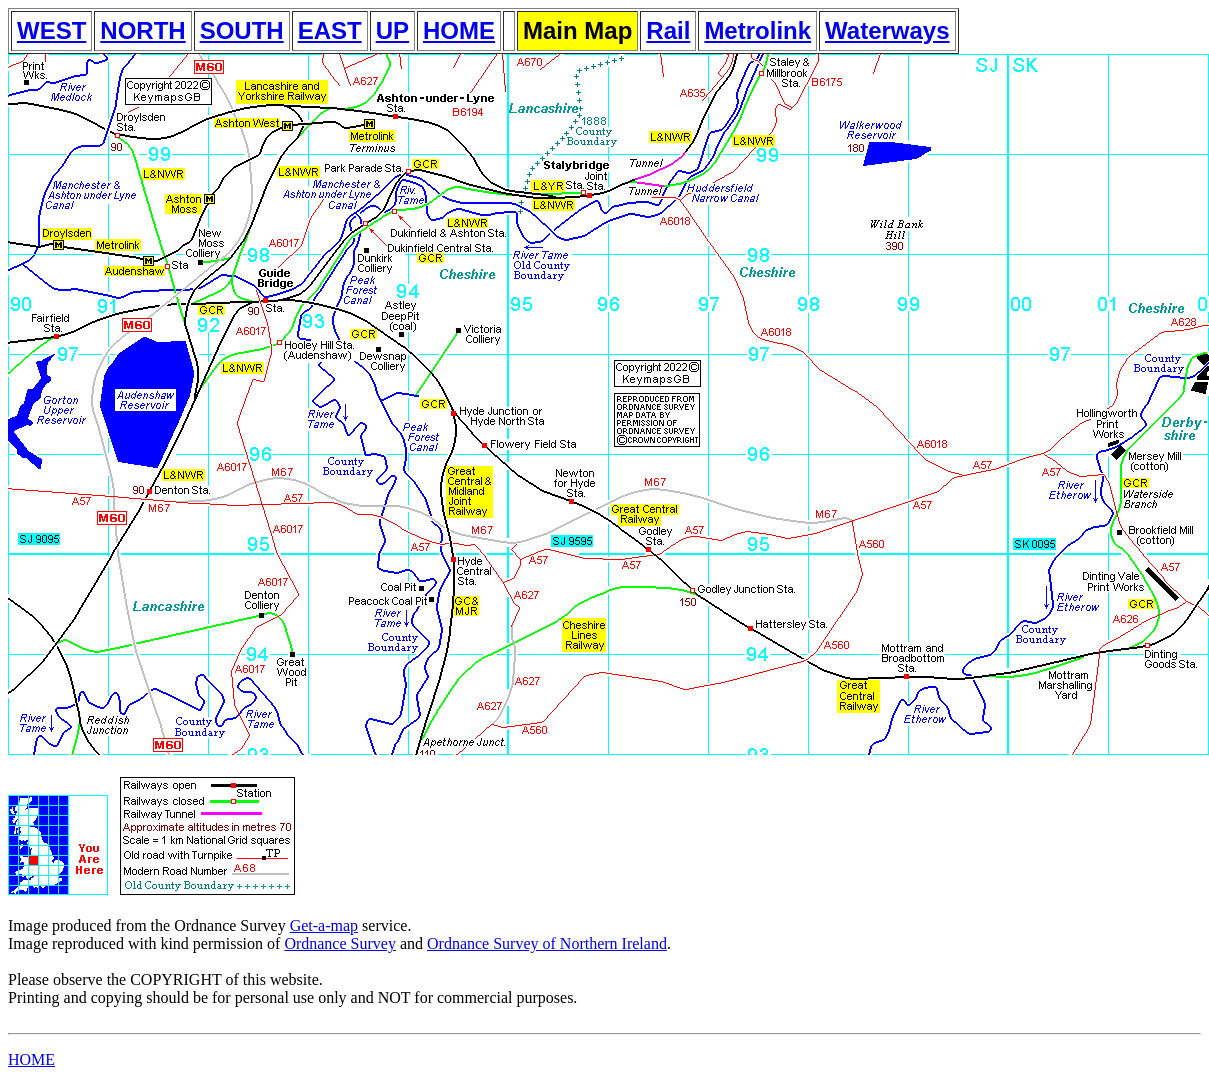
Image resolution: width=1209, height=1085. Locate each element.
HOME (459, 30)
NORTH (142, 30)
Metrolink (757, 30)
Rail (668, 30)
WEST (51, 30)
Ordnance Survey (340, 943)
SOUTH (242, 30)
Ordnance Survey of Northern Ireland (547, 943)
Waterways (887, 30)
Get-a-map (324, 925)
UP (392, 30)
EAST (330, 30)
